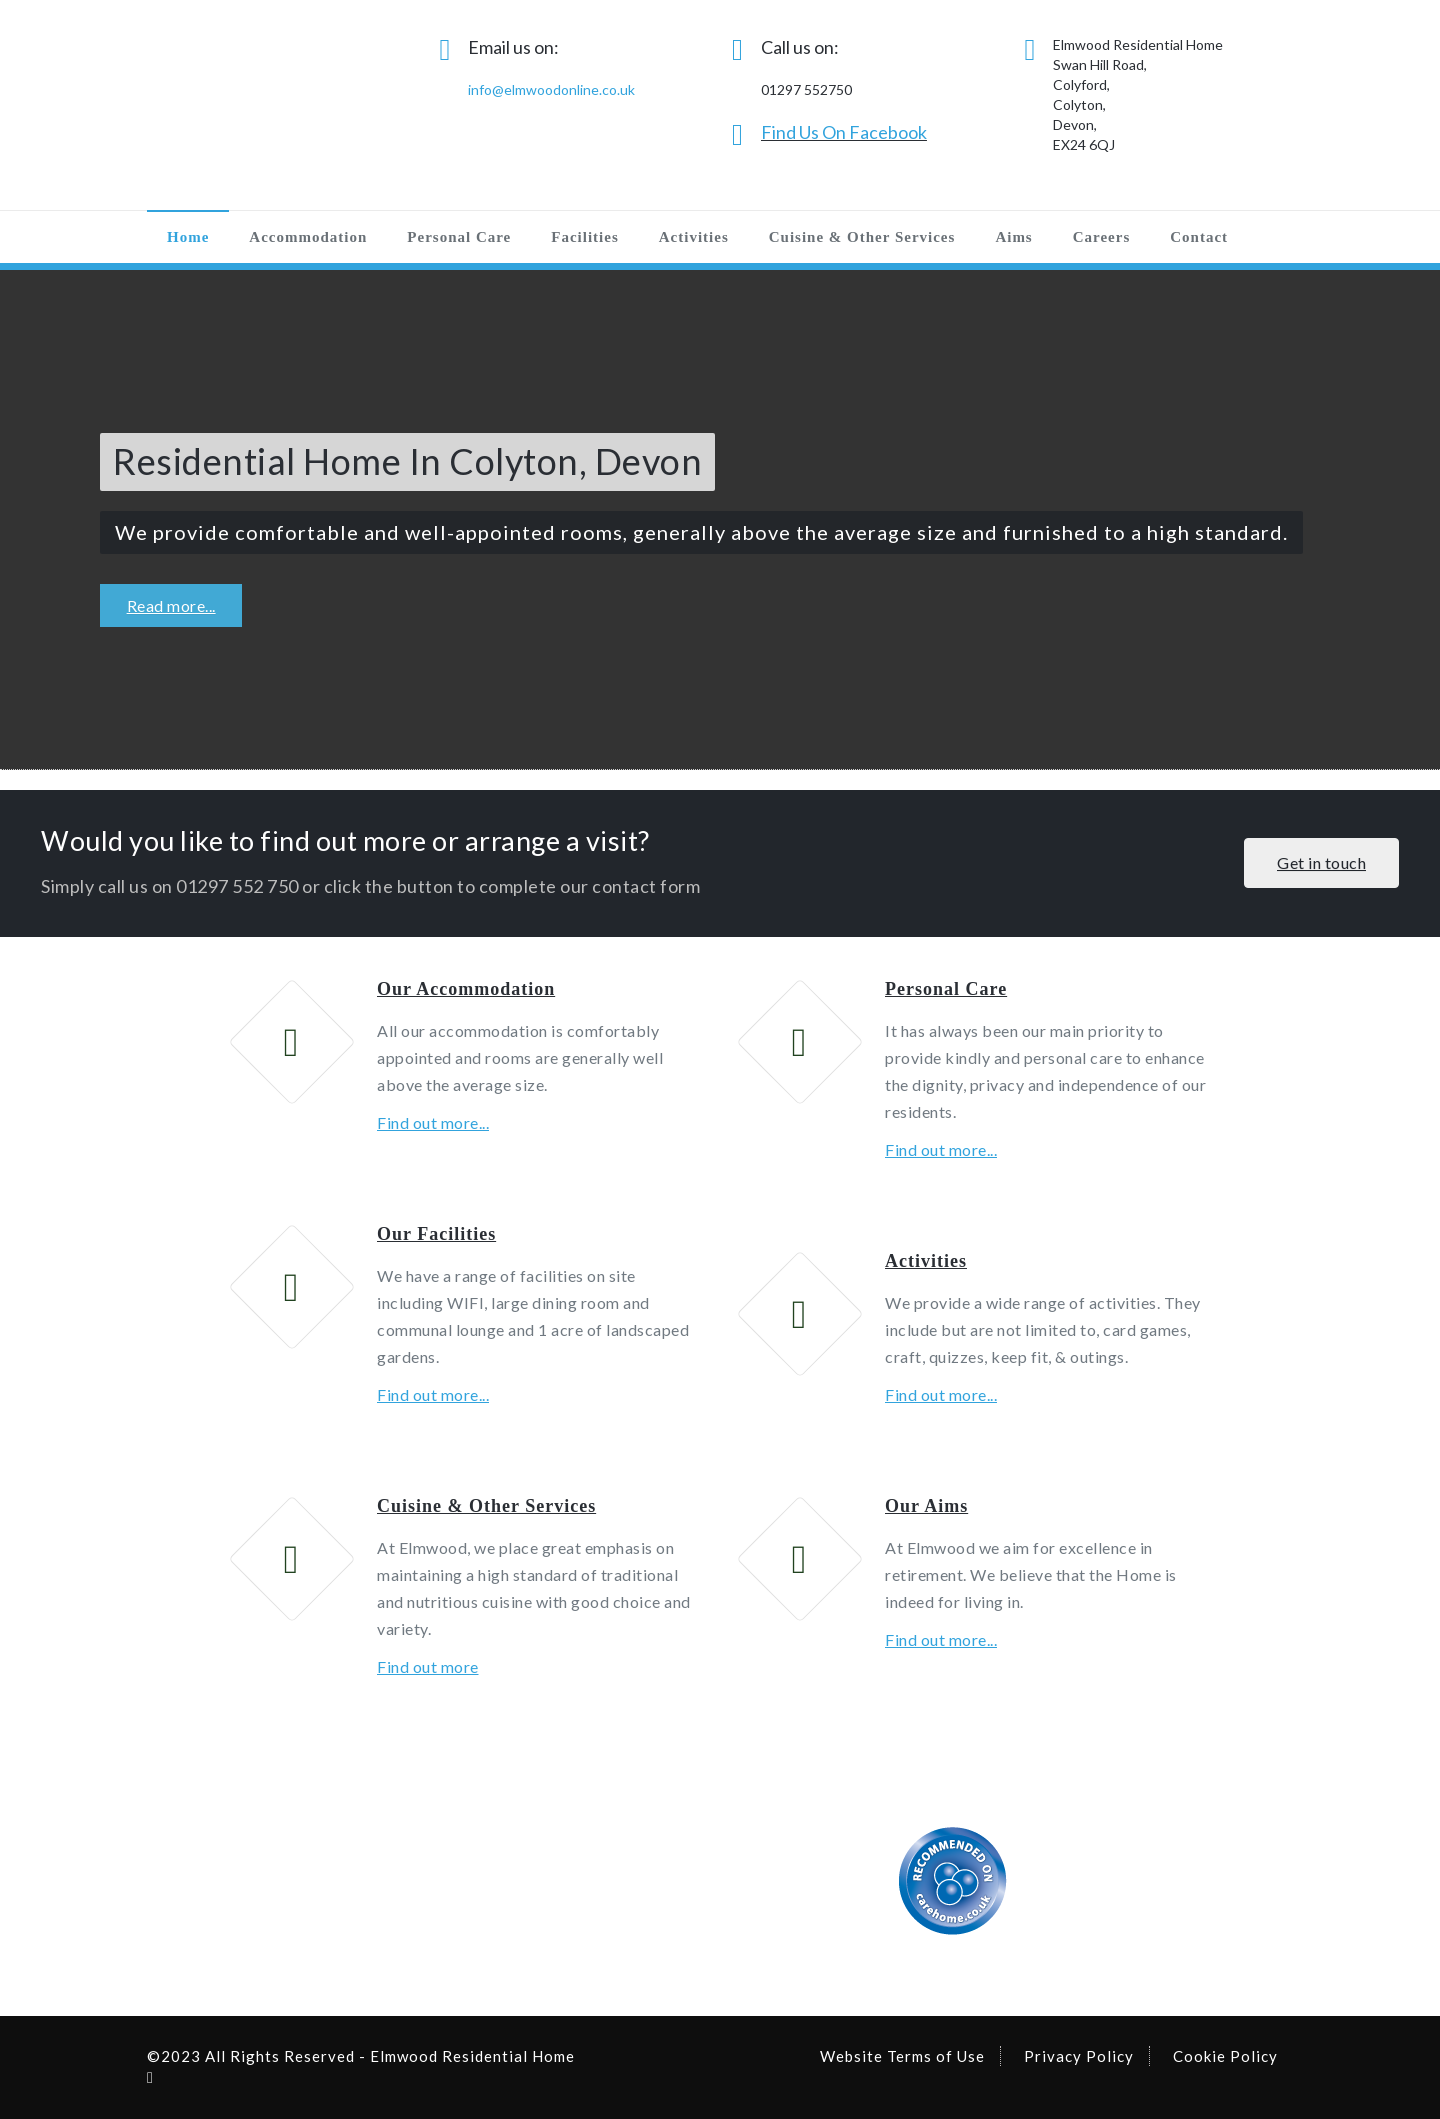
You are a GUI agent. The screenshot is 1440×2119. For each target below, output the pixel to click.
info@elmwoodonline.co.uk (551, 89)
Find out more (428, 1666)
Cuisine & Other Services (862, 237)
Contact (1199, 237)
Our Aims (926, 1506)
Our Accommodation (466, 989)
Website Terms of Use (902, 2056)
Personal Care (459, 237)
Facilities (584, 237)
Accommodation (308, 237)
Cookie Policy (1225, 2056)
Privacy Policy (1079, 2056)
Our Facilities (436, 1234)
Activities (694, 237)
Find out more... (433, 1122)
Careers (1102, 237)
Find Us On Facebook (844, 132)
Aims (1013, 237)
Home (188, 237)
